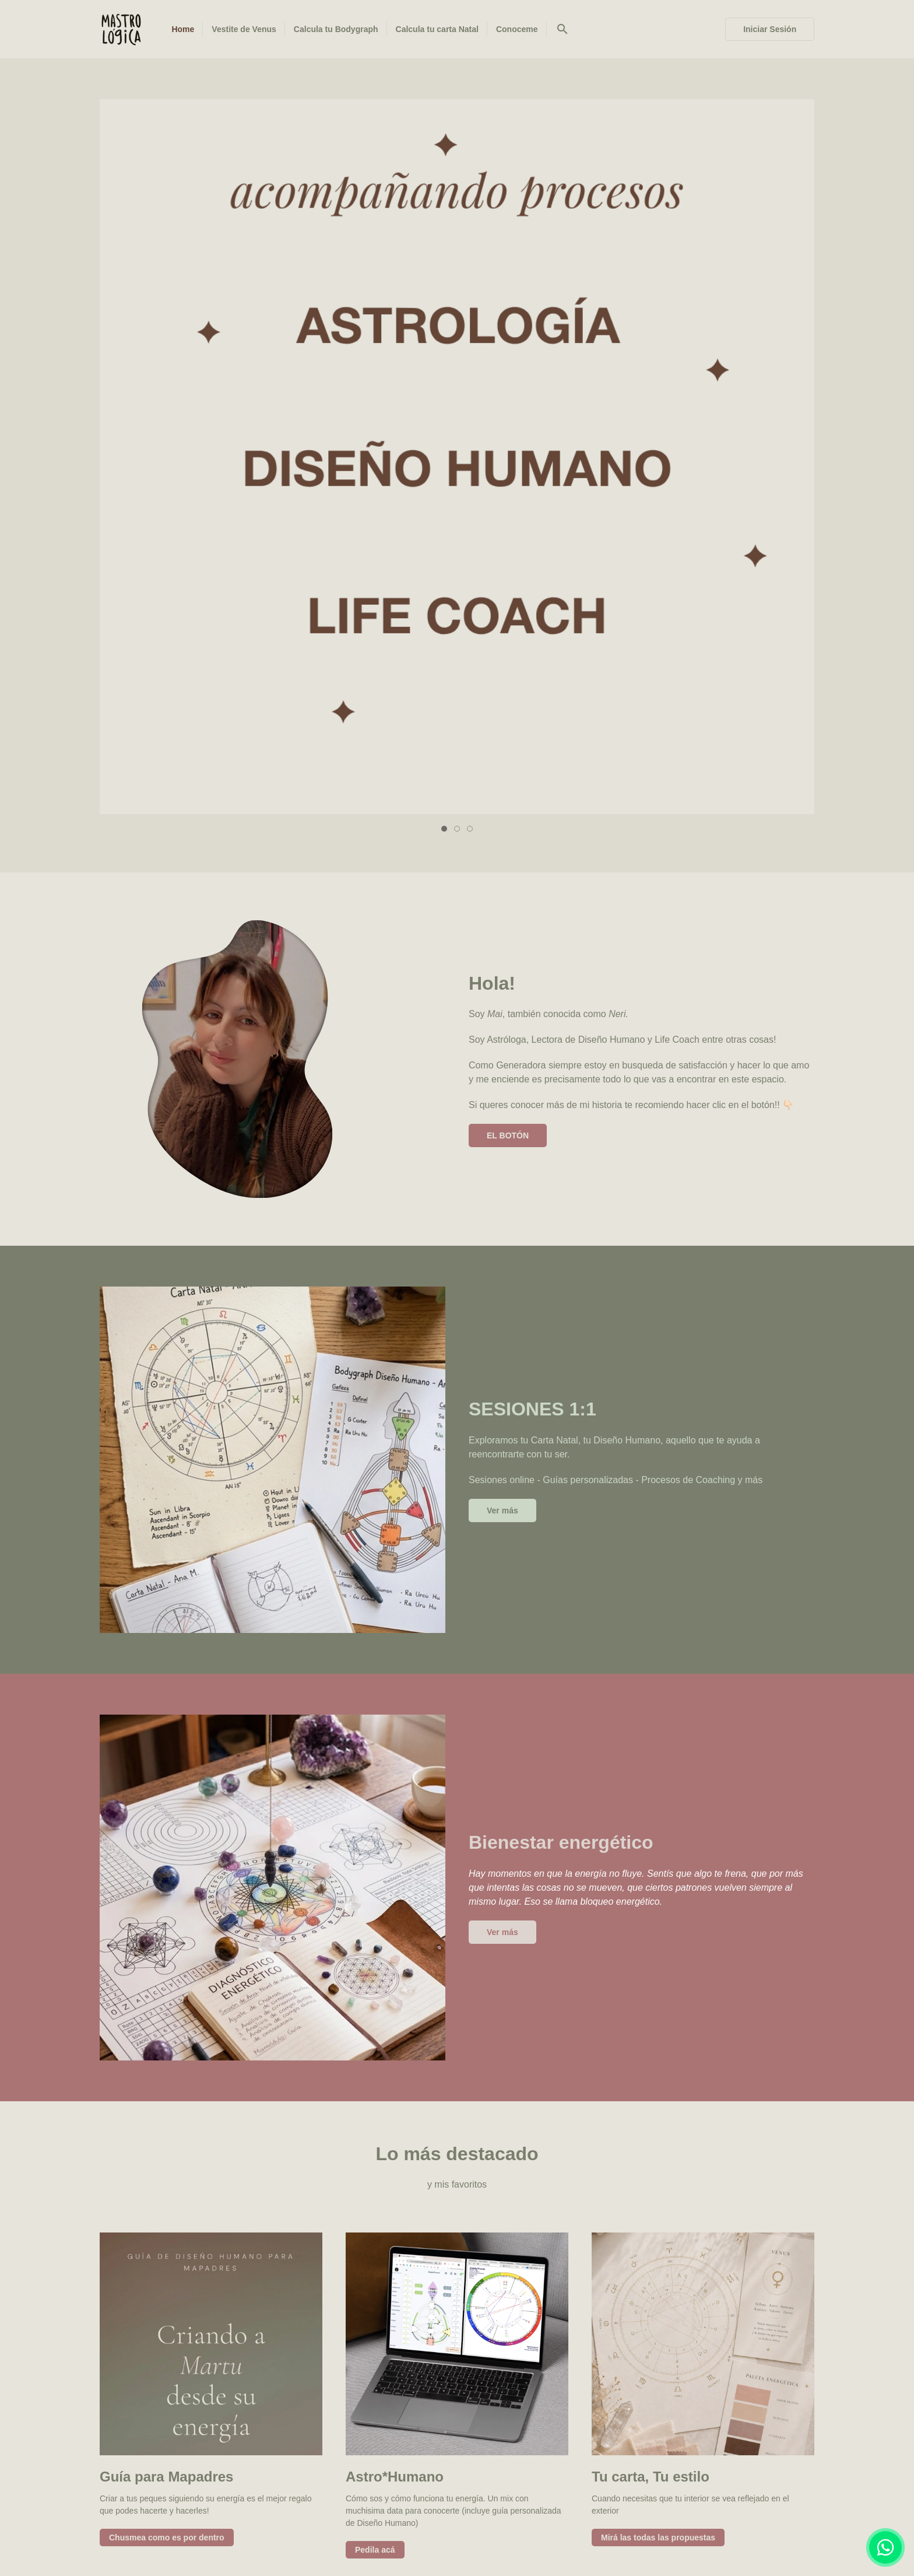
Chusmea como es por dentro (166, 1836)
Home (263, 2510)
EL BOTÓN (508, 434)
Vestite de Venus (334, 2510)
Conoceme (639, 2510)
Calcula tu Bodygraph (436, 2510)
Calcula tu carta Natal (549, 2510)
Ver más (502, 809)
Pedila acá (375, 1848)
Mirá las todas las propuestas (658, 1836)
